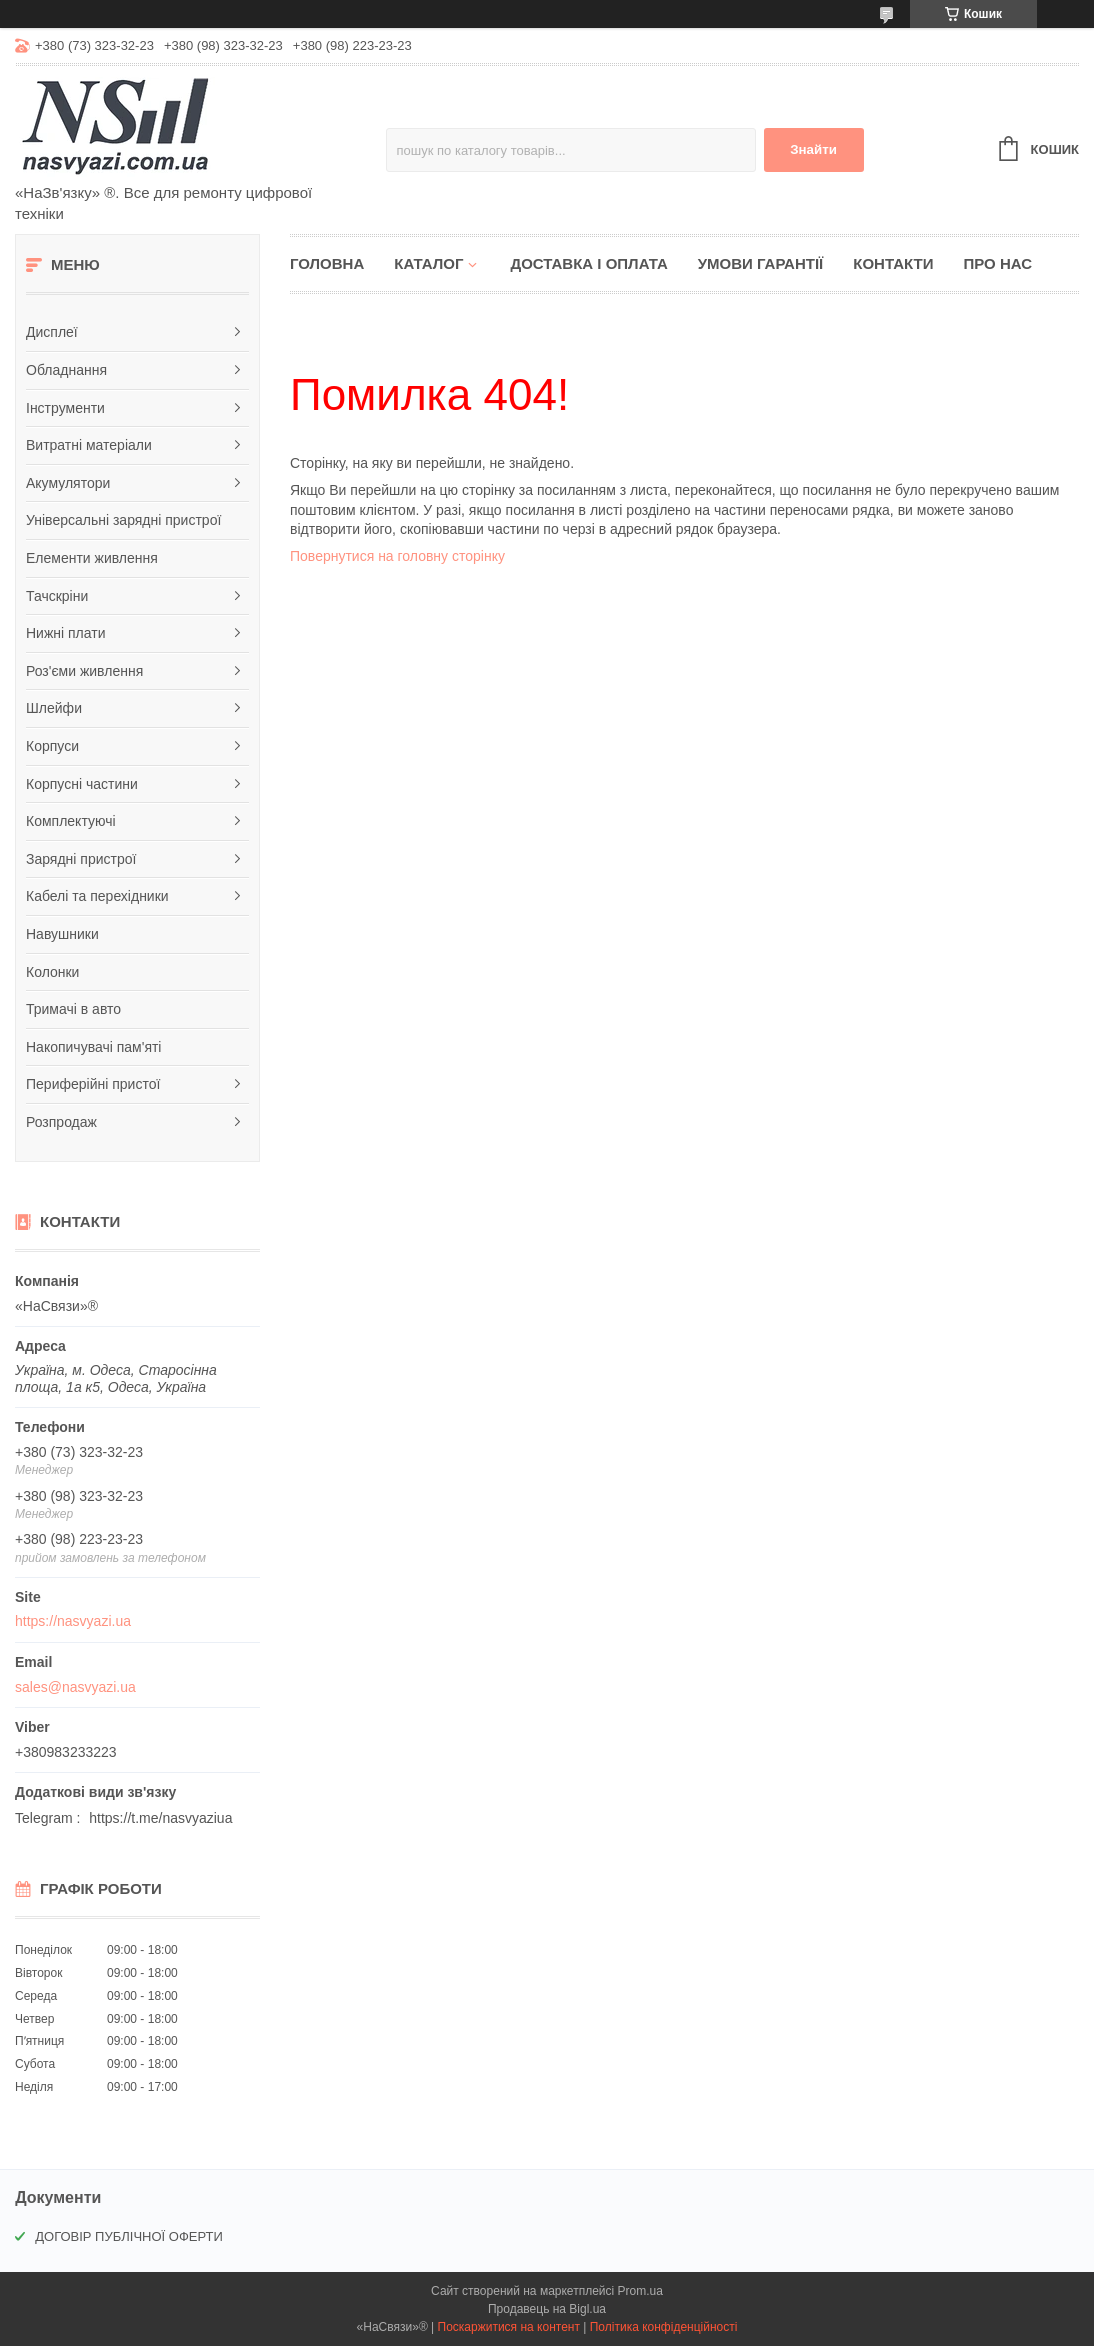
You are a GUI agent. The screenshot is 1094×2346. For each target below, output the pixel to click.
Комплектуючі (71, 821)
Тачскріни (57, 596)
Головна (327, 263)
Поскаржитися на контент (509, 2327)
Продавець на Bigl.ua (547, 2309)
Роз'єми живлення (84, 671)
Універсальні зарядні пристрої (123, 520)
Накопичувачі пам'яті (93, 1047)
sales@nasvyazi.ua (75, 1687)
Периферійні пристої (93, 1084)
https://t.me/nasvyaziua (160, 1818)
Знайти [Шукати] (813, 149)
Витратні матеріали (89, 445)
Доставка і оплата (588, 263)
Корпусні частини (82, 784)
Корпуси (52, 746)
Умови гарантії (761, 263)
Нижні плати (66, 633)
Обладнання (66, 370)
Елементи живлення (92, 558)
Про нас (997, 263)
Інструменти (65, 408)
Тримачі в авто (73, 1009)
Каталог (428, 263)
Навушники (62, 934)
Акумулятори (68, 483)
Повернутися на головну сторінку (397, 556)
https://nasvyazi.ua (73, 1621)
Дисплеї (52, 332)
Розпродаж (61, 1122)
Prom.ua (640, 2291)
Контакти (893, 263)
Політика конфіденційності (664, 2327)
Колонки (52, 972)
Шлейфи (54, 708)
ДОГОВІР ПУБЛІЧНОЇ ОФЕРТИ (129, 2236)
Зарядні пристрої (81, 859)
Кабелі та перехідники (97, 896)
